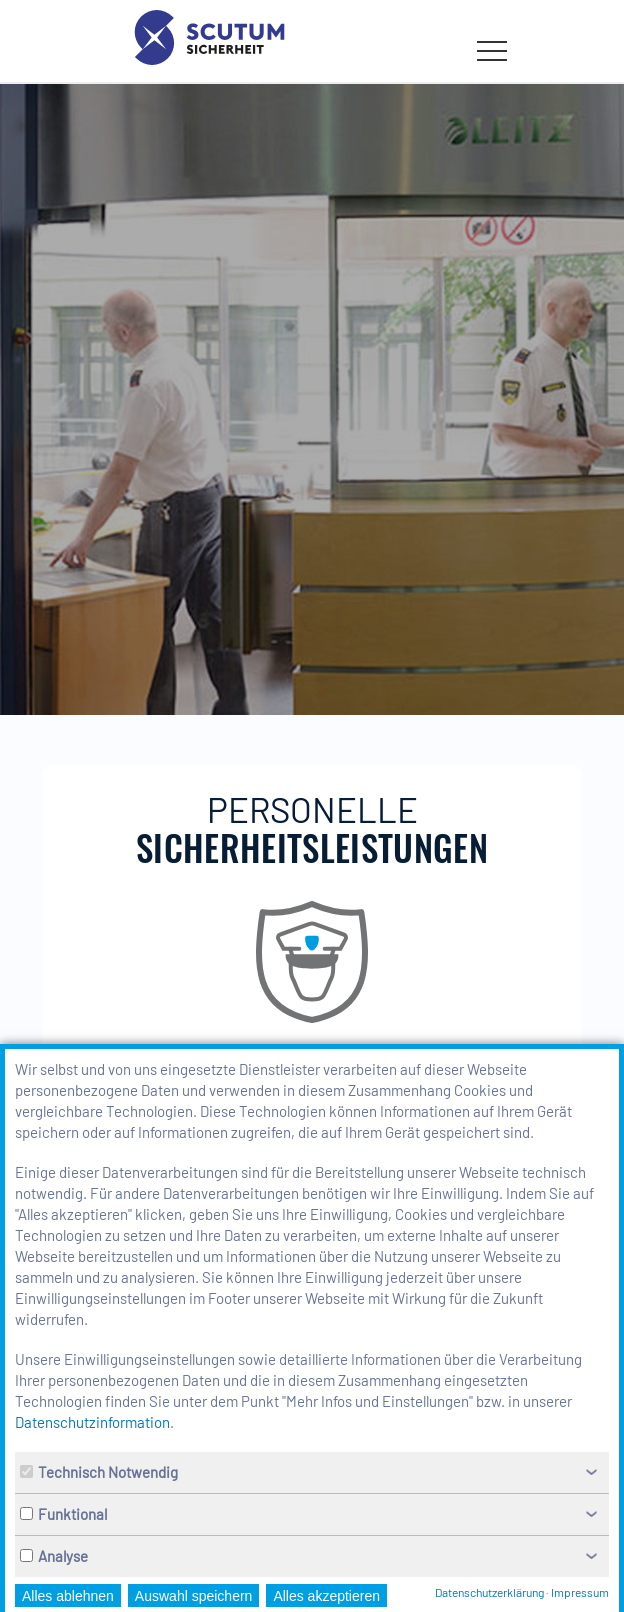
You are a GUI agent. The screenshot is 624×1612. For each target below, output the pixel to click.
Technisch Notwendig (99, 1472)
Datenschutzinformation (92, 1422)
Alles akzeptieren (326, 1596)
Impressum (580, 1592)
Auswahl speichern (194, 1596)
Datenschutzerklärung (489, 1592)
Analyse (54, 1556)
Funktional (63, 1514)
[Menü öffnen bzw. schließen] (492, 51)
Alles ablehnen (68, 1596)
